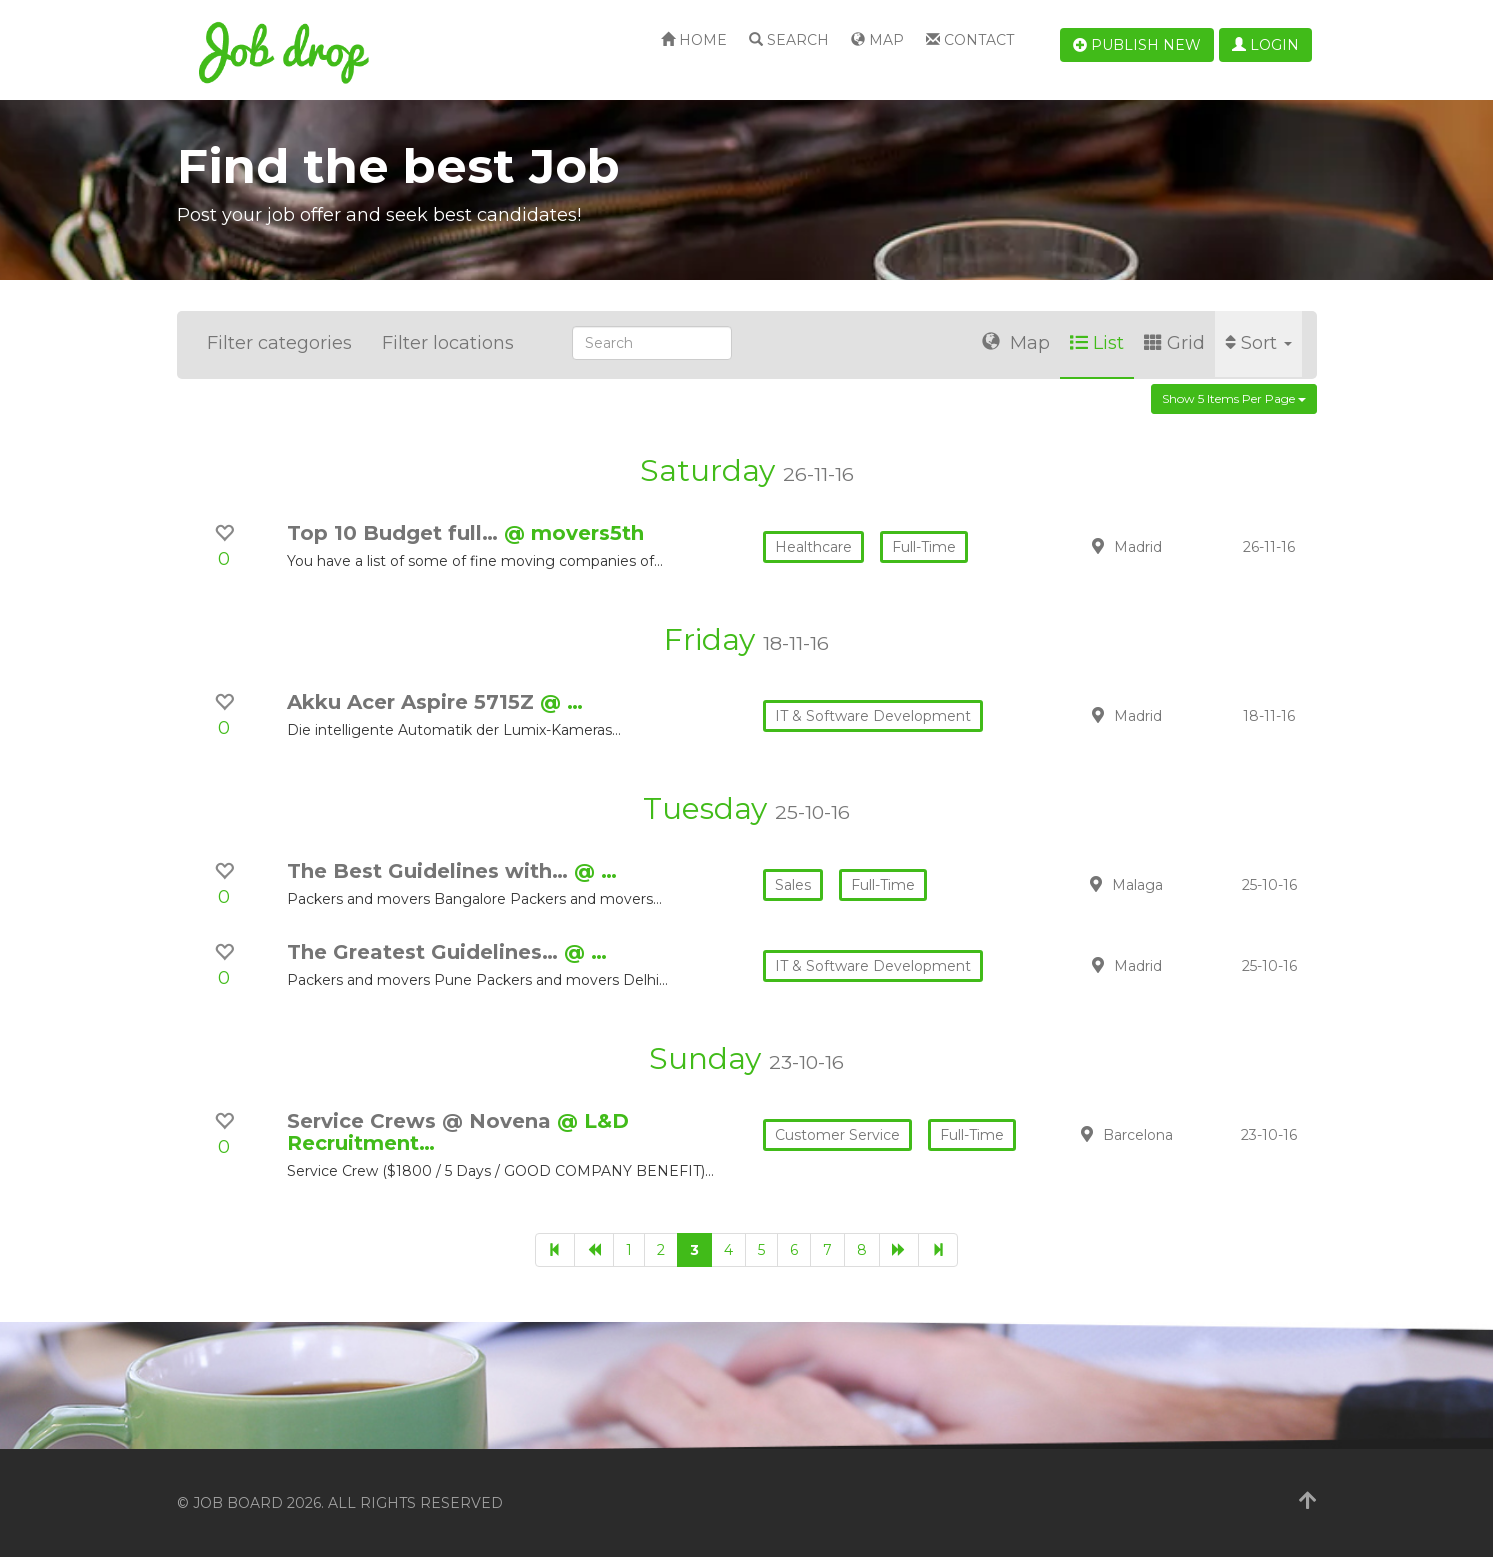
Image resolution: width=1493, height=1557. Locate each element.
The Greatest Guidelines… (425, 952)
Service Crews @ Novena (422, 1121)
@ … (561, 702)
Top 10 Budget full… (395, 533)
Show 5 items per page (1234, 398)
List (1097, 343)
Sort (1258, 343)
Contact (970, 40)
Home (694, 40)
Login (1265, 45)
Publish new (1137, 45)
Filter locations (448, 343)
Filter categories (279, 343)
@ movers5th (574, 533)
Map (877, 40)
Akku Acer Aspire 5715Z (413, 702)
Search (789, 40)
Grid (1174, 343)
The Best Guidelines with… (430, 871)
